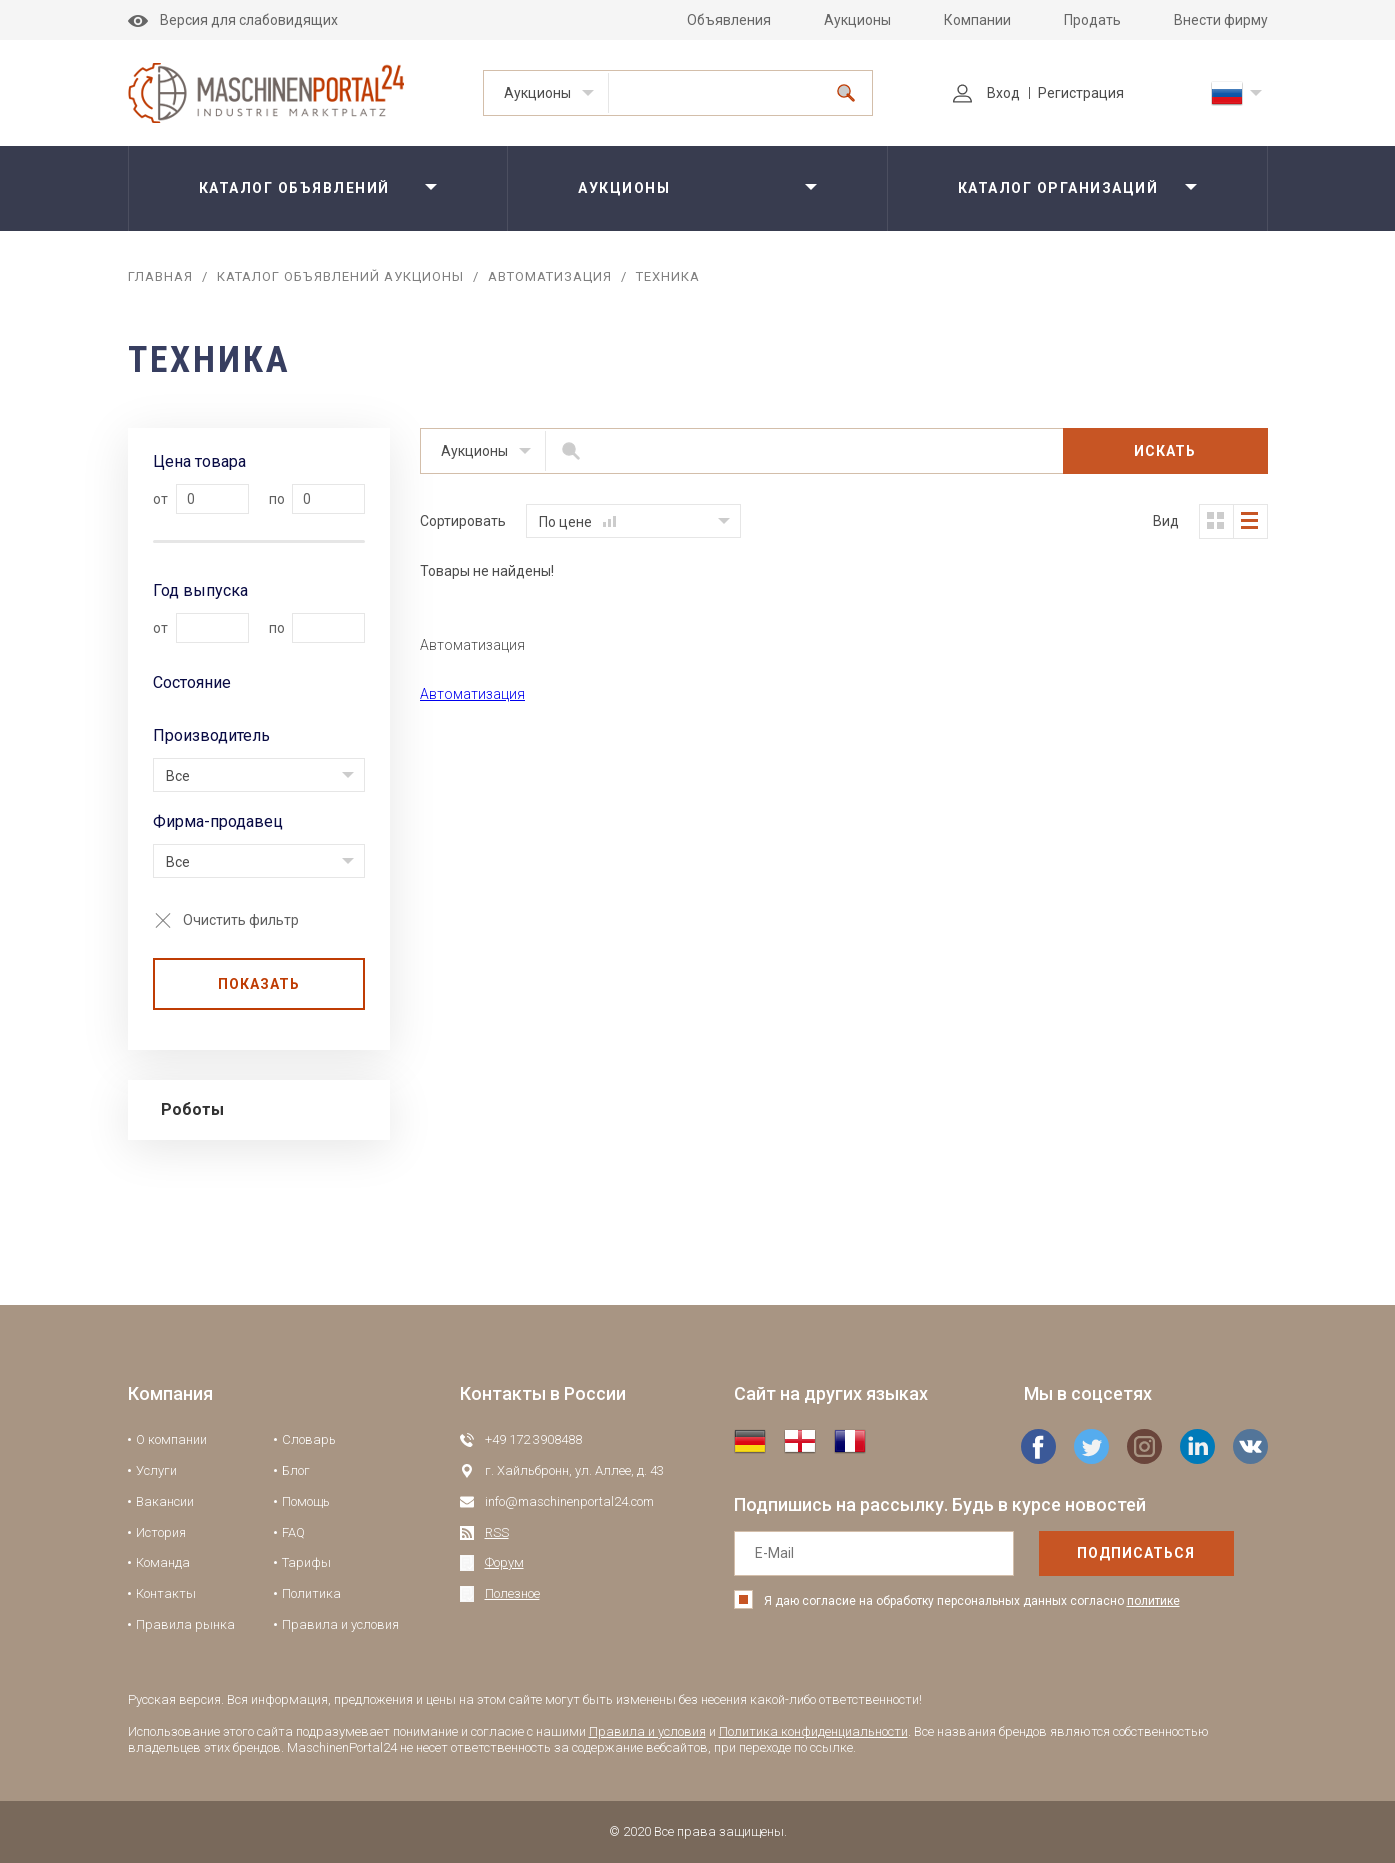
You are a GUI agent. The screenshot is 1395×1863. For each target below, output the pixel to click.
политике (1153, 1601)
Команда (163, 1562)
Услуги (156, 1470)
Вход (986, 93)
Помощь (306, 1501)
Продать (1092, 20)
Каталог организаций (1058, 188)
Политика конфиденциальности (813, 1731)
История (161, 1532)
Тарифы (306, 1562)
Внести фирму (1221, 20)
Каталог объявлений (294, 188)
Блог (296, 1470)
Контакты (166, 1593)
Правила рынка (185, 1624)
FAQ (293, 1532)
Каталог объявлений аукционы (340, 276)
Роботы (192, 1109)
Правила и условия (340, 1624)
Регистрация (1081, 93)
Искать (1165, 451)
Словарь (309, 1439)
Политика (311, 1593)
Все (178, 776)
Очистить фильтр (241, 920)
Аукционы (857, 20)
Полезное (512, 1593)
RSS (497, 1532)
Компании (977, 20)
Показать (259, 984)
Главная (160, 276)
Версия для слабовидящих (233, 20)
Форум (504, 1562)
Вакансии (165, 1501)
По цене (577, 522)
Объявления (729, 20)
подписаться (1136, 1553)
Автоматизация (550, 276)
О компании (171, 1439)
